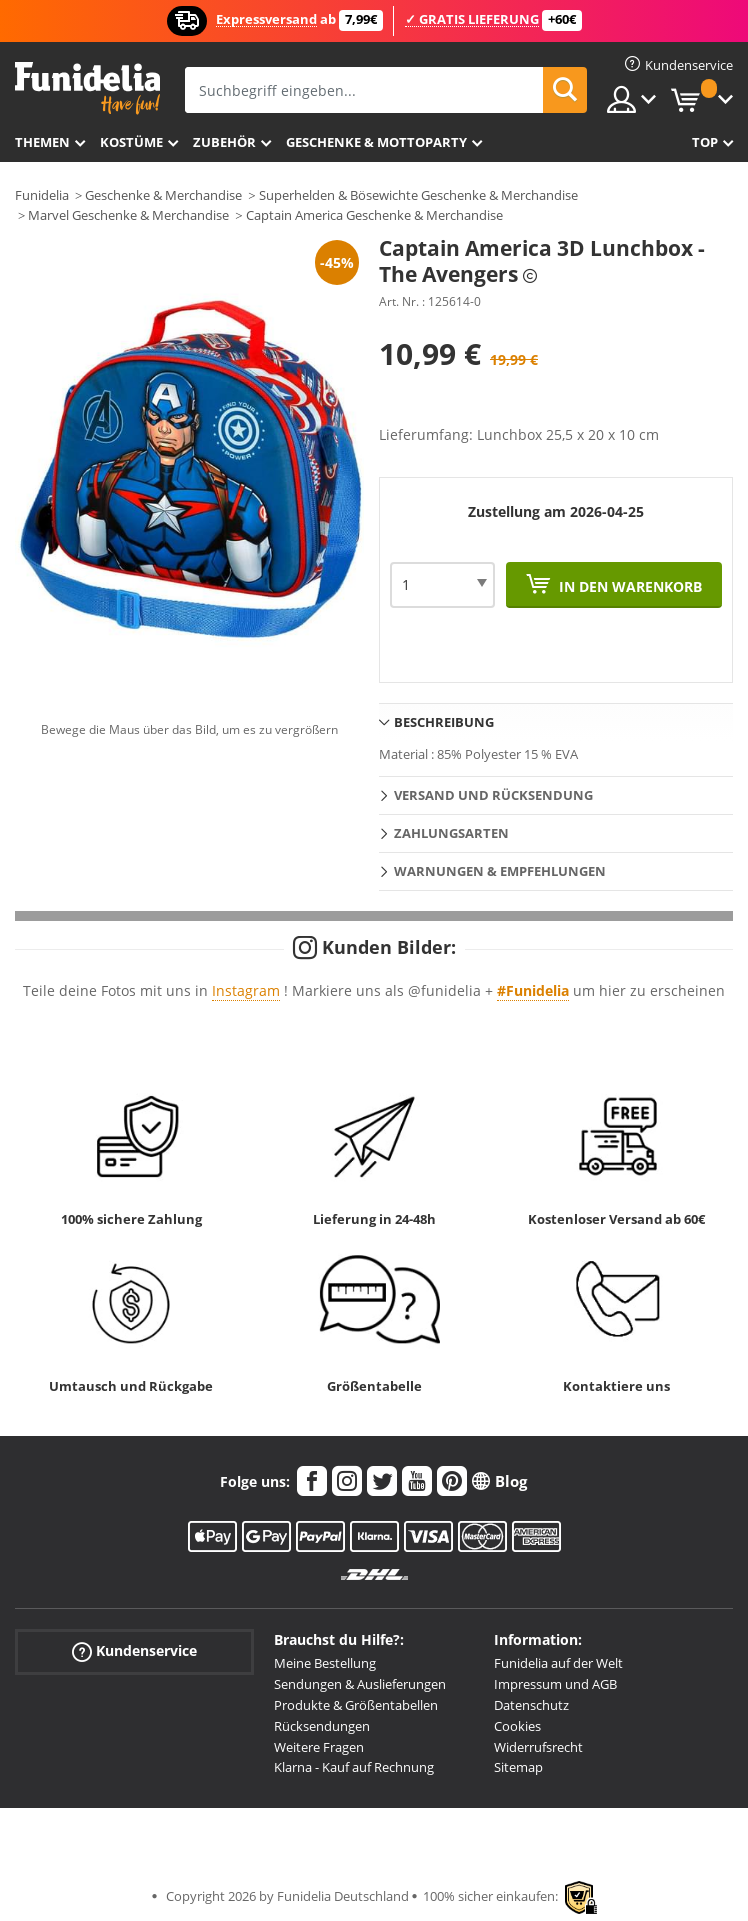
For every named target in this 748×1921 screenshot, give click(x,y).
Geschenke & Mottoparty (376, 142)
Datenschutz (531, 1705)
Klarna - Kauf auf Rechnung (354, 1767)
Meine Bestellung (325, 1663)
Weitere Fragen (319, 1747)
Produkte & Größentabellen (356, 1705)
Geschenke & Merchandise (163, 195)
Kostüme (131, 142)
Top (705, 142)
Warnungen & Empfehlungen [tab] (500, 871)
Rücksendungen (322, 1726)
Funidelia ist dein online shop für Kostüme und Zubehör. (87, 88)
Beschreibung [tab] (444, 722)
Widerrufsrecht (538, 1747)
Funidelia (42, 195)
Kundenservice (134, 1651)
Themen (42, 142)
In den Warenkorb (628, 586)
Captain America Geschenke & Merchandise (374, 215)
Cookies (517, 1726)
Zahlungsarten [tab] (451, 833)
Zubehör (224, 142)
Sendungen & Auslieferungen (360, 1684)
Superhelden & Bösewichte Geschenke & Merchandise (418, 195)
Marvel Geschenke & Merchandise (128, 215)
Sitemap (518, 1767)
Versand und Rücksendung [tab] (493, 795)
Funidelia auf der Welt (558, 1663)
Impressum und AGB (555, 1684)
